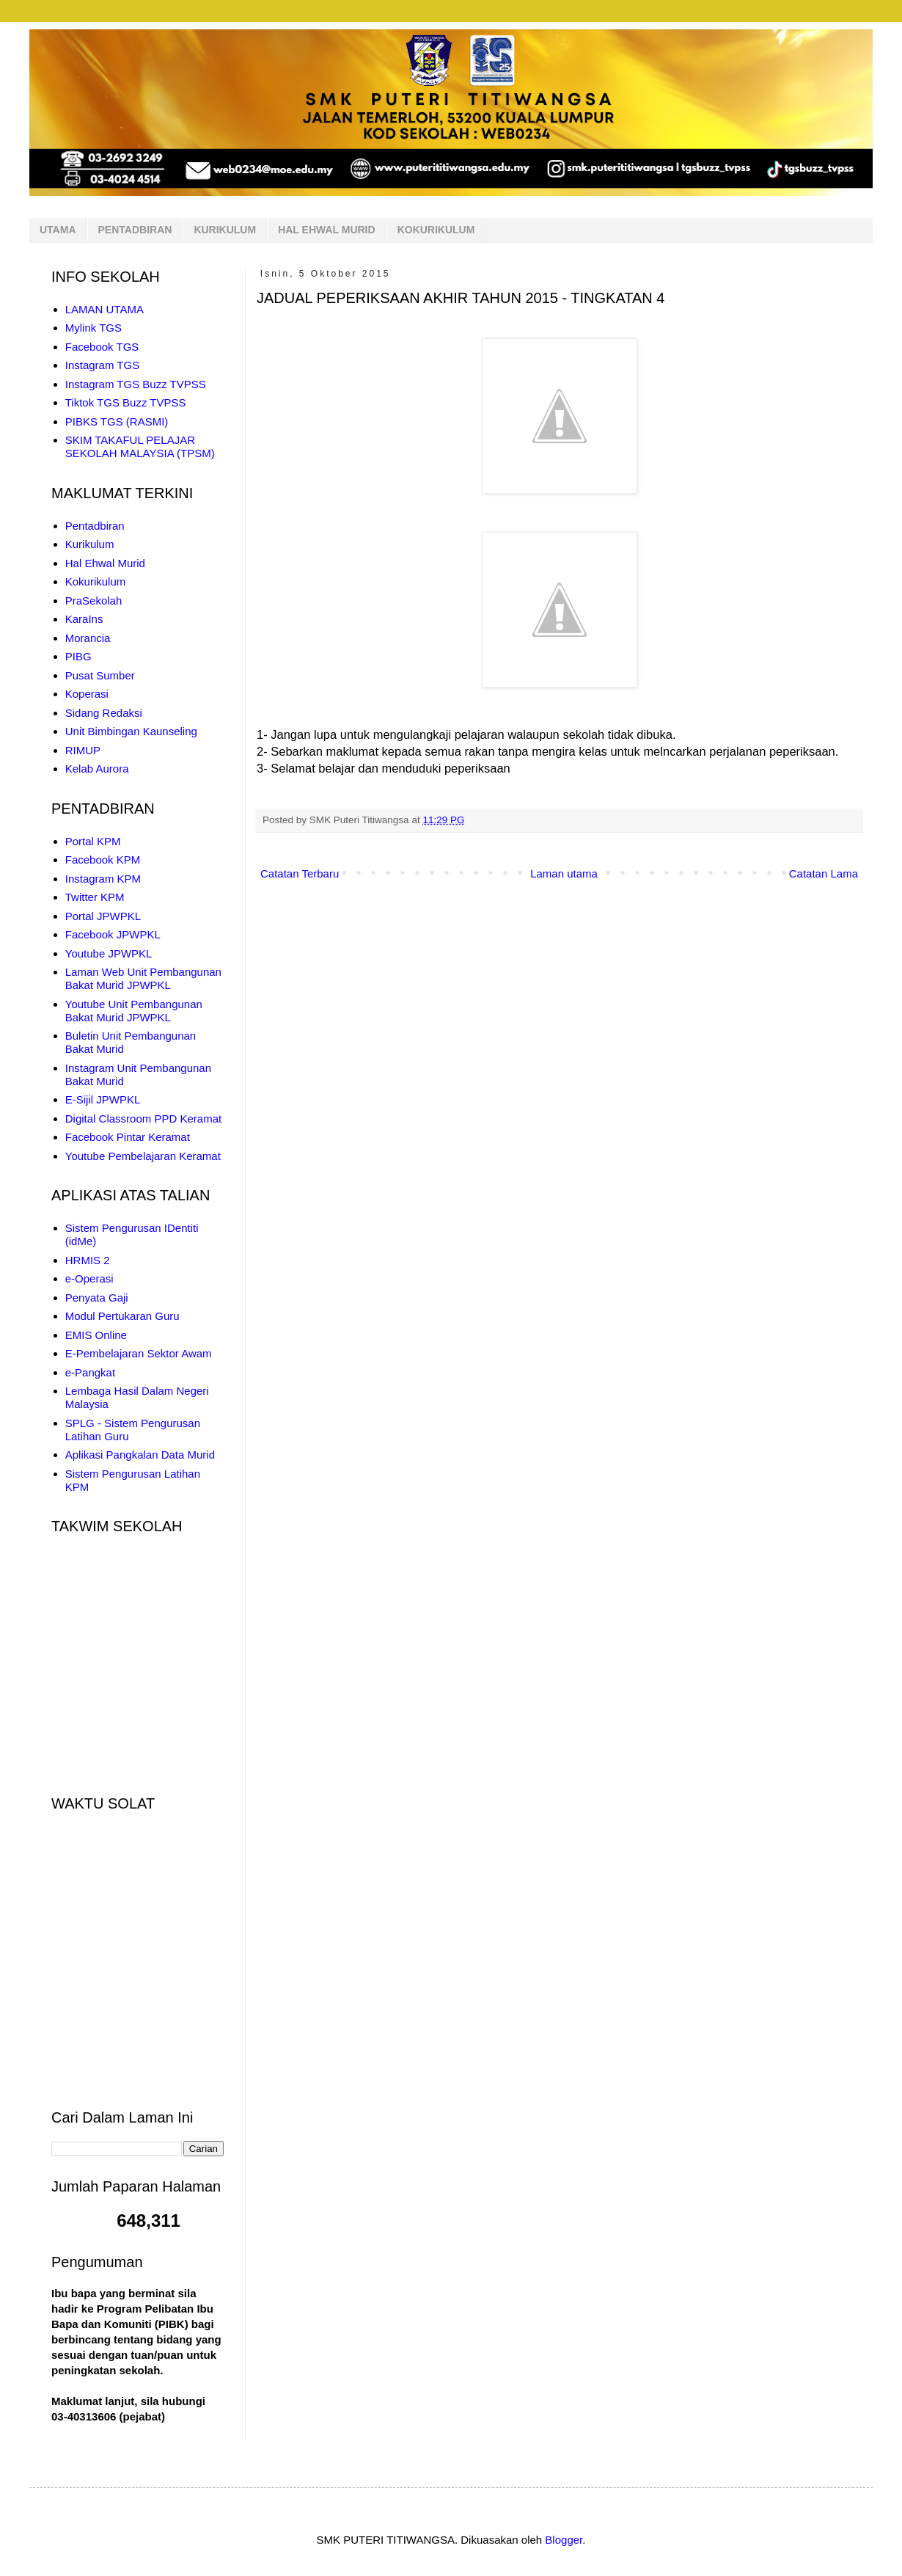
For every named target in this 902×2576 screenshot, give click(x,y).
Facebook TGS (102, 346)
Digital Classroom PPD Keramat (143, 1118)
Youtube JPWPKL (109, 953)
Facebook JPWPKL (113, 934)
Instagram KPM (103, 878)
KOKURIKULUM (436, 230)
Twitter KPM (95, 897)
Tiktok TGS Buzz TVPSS (125, 402)
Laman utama (564, 873)
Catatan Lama (823, 873)
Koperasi (87, 693)
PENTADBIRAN (135, 230)
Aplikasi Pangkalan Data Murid (140, 1454)
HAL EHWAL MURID (326, 230)
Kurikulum (89, 544)
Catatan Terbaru (299, 873)
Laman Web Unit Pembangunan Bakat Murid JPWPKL (143, 978)
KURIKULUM (225, 230)
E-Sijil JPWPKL (103, 1099)
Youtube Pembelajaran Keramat (143, 1156)
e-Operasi (89, 1278)
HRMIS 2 (87, 1260)
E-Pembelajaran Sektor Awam (138, 1353)
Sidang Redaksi (103, 713)
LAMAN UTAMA (104, 309)
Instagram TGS (102, 365)
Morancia (88, 638)
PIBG (78, 656)
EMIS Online (96, 1335)
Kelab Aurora (97, 768)
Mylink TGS (93, 327)
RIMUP (82, 750)
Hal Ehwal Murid (105, 563)
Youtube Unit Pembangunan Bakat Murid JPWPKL (133, 1011)
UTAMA (58, 230)
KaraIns (84, 619)
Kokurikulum (95, 581)
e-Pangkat (90, 1372)
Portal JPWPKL (103, 916)
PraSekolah (93, 600)
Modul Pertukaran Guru (122, 1316)
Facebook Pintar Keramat (127, 1137)
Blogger (563, 2539)
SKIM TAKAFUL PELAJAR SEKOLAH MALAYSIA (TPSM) (140, 446)
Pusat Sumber (100, 675)
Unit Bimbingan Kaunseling (131, 731)
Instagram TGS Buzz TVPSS (135, 384)
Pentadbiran (95, 525)
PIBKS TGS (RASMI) (117, 421)
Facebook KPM (103, 859)
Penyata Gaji (96, 1297)
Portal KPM (93, 841)
